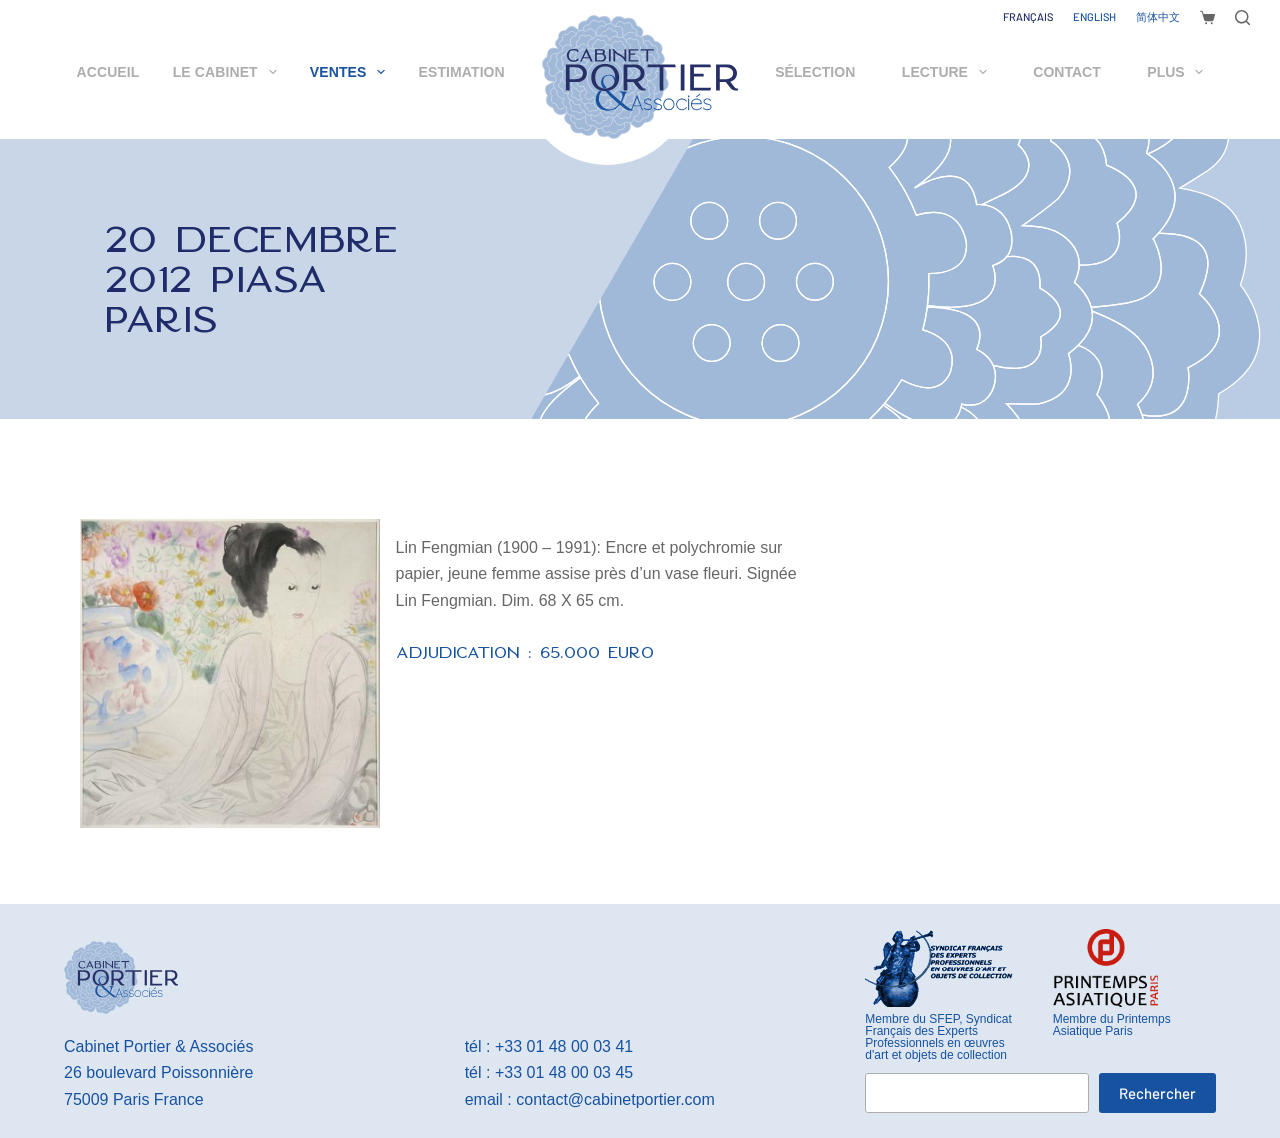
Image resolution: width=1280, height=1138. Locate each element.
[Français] (1028, 17)
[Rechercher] (1242, 17)
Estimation (462, 72)
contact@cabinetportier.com (615, 1099)
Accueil (108, 72)
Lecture (948, 72)
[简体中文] (1158, 17)
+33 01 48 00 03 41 (564, 1046)
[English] (1094, 17)
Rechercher (1157, 1093)
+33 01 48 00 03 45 (564, 1072)
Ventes (351, 72)
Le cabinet (229, 72)
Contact (1066, 72)
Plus (1179, 72)
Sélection (815, 72)
